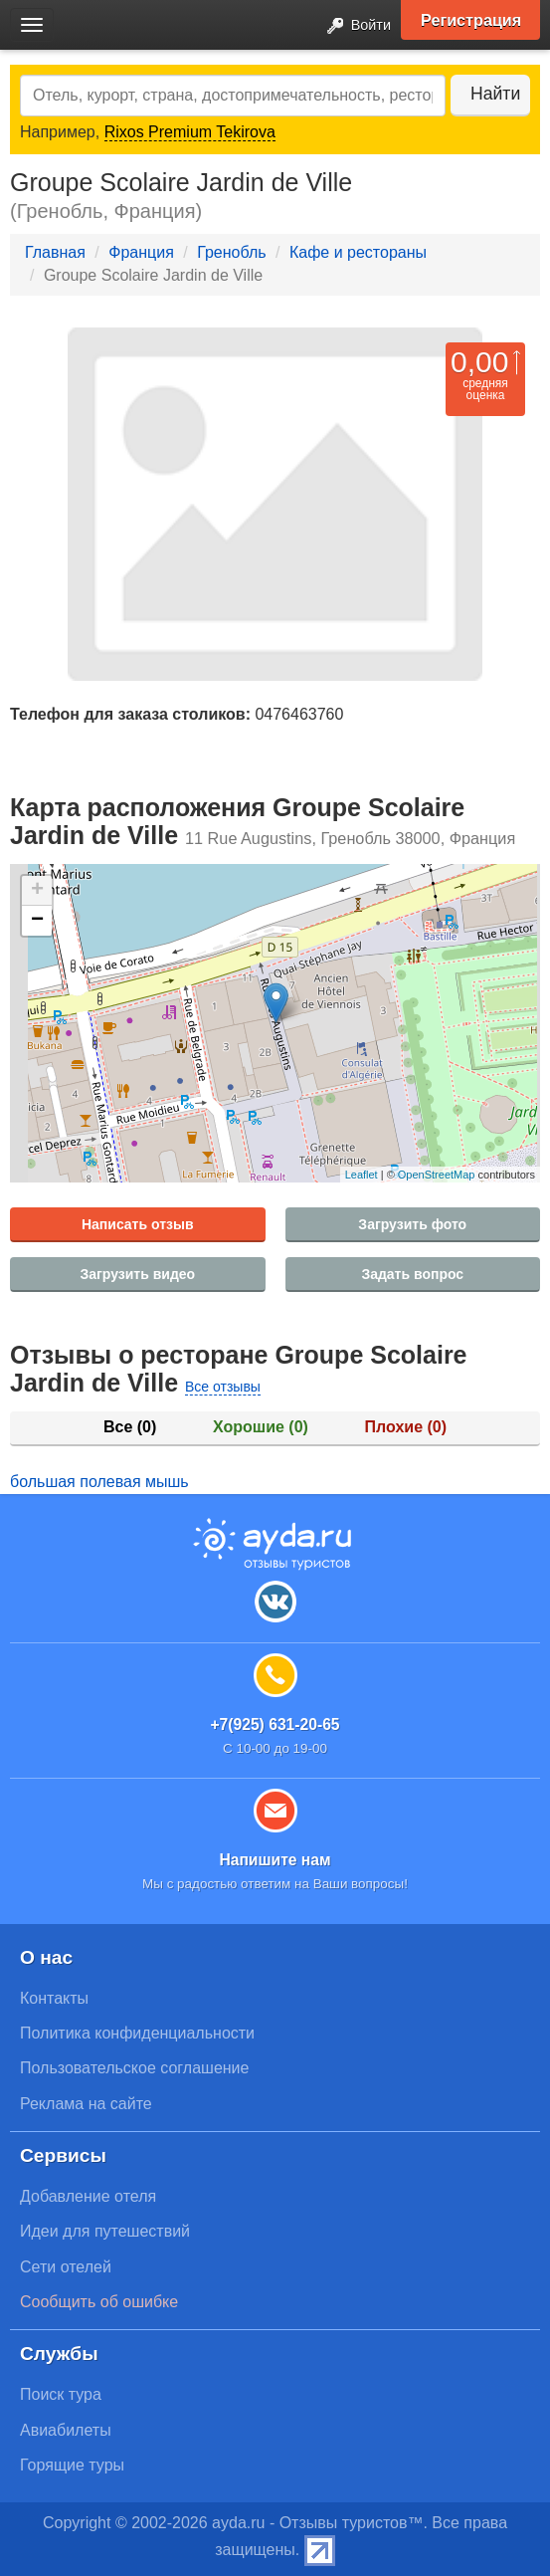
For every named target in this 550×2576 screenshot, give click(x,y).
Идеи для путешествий (105, 2231)
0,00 (479, 361)
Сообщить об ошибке (99, 2301)
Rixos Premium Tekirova (189, 131)
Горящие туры (72, 2465)
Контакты (54, 1998)
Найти (495, 94)
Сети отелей (65, 2266)
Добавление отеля (88, 2196)
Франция (141, 252)
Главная (55, 252)
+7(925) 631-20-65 (274, 1724)
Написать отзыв (138, 1224)
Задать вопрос (412, 1274)
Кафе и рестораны (358, 252)
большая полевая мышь (99, 1481)
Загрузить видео (137, 1274)
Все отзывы (223, 1387)
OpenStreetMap (436, 1175)
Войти (353, 26)
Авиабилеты (65, 2430)
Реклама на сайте (86, 2103)
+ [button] (37, 891)
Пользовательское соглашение (134, 2067)
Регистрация (471, 20)
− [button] (37, 921)
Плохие (406, 1426)
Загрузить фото (412, 1224)
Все (129, 1426)
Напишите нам (274, 1859)
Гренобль (231, 252)
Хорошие (260, 1426)
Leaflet (361, 1175)
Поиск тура (60, 2394)
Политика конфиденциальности (137, 2033)
